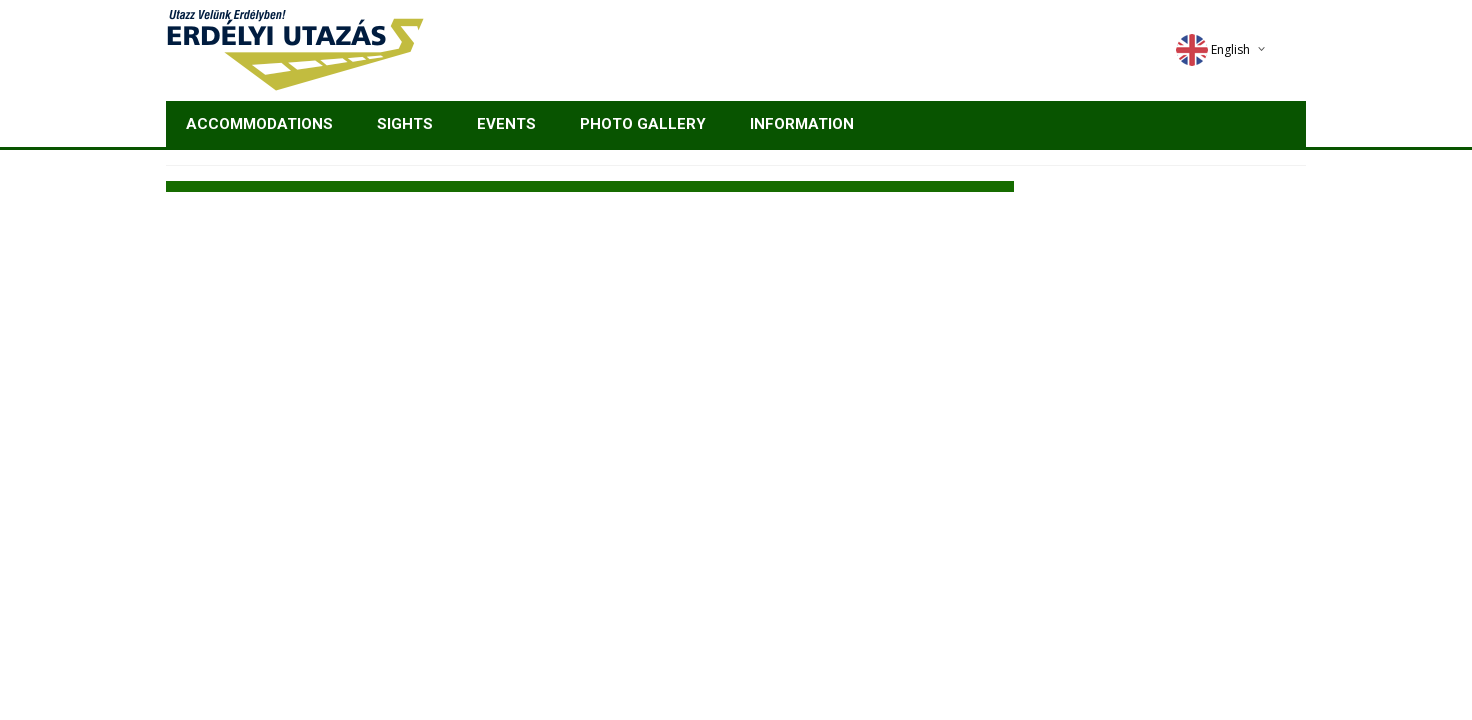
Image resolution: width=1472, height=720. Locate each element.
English (1213, 49)
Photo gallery (643, 124)
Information (802, 124)
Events (506, 124)
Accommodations (259, 124)
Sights (405, 124)
